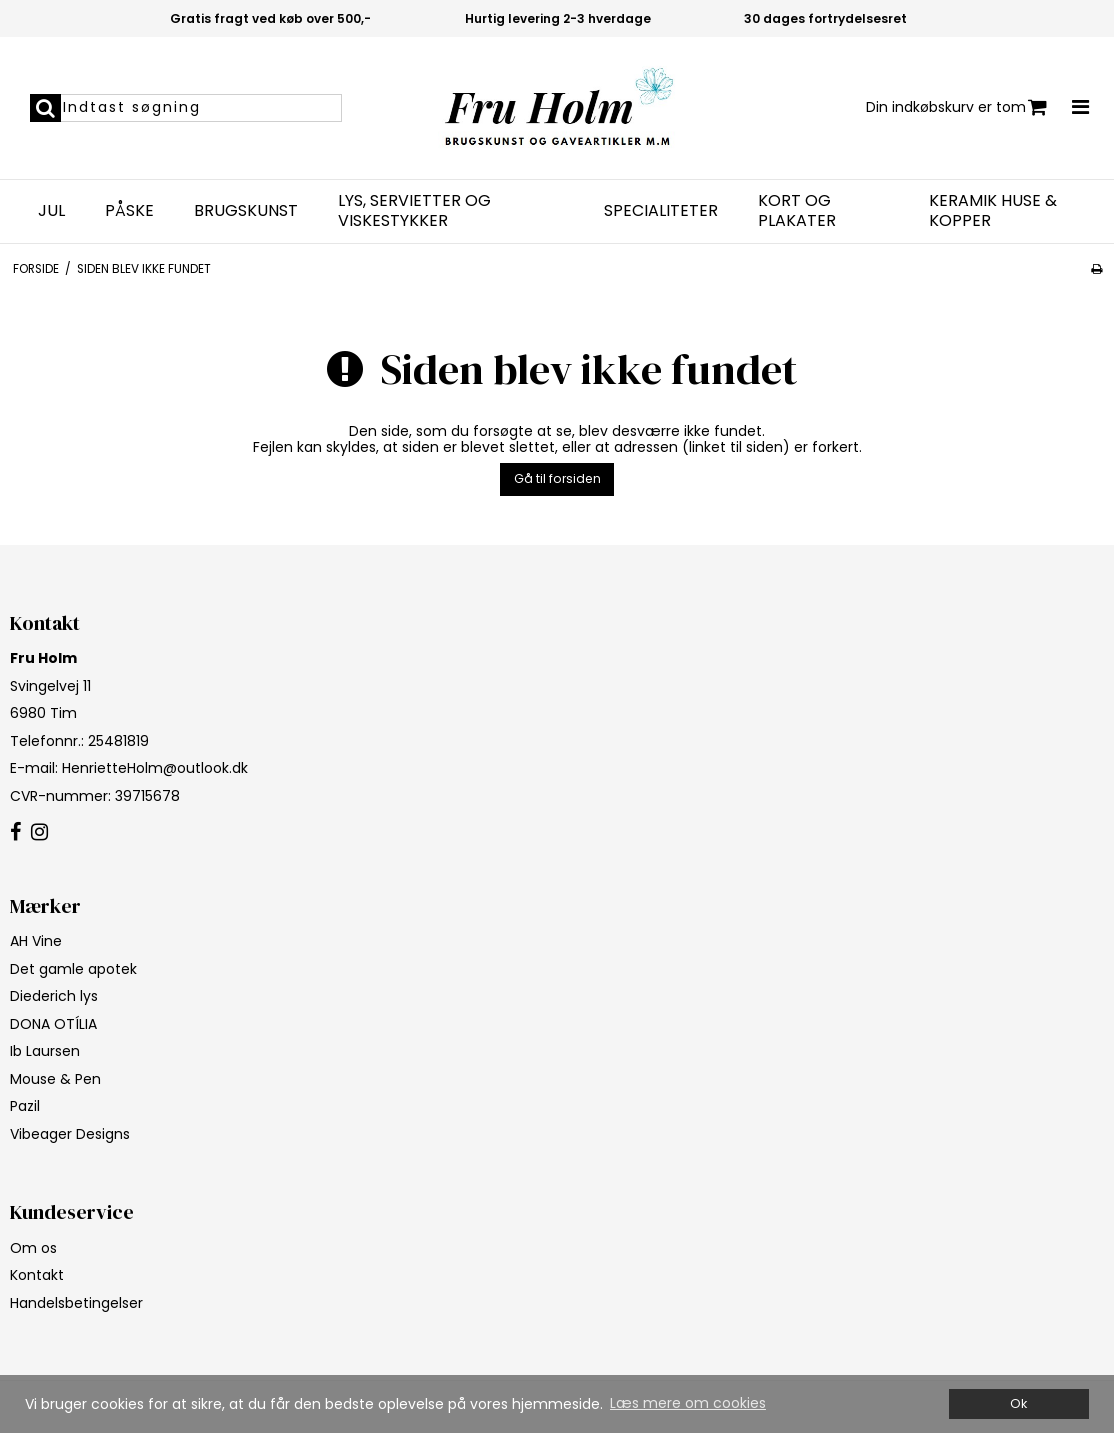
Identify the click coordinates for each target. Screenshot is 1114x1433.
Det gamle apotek (73, 969)
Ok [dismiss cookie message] (1018, 1403)
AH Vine (36, 941)
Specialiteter (661, 211)
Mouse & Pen (55, 1079)
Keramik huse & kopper (993, 211)
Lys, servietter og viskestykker (414, 211)
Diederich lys (54, 996)
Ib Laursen (45, 1051)
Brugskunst (246, 211)
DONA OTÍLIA (53, 1024)
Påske (129, 211)
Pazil (25, 1106)
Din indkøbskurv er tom (956, 107)
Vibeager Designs (70, 1134)
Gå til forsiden (557, 478)
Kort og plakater (797, 211)
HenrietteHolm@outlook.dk (155, 768)
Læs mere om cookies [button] (688, 1403)
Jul (51, 211)
